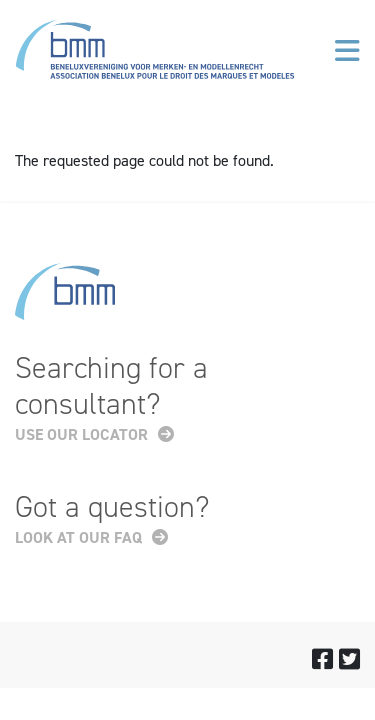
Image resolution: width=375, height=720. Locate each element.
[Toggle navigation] (347, 51)
